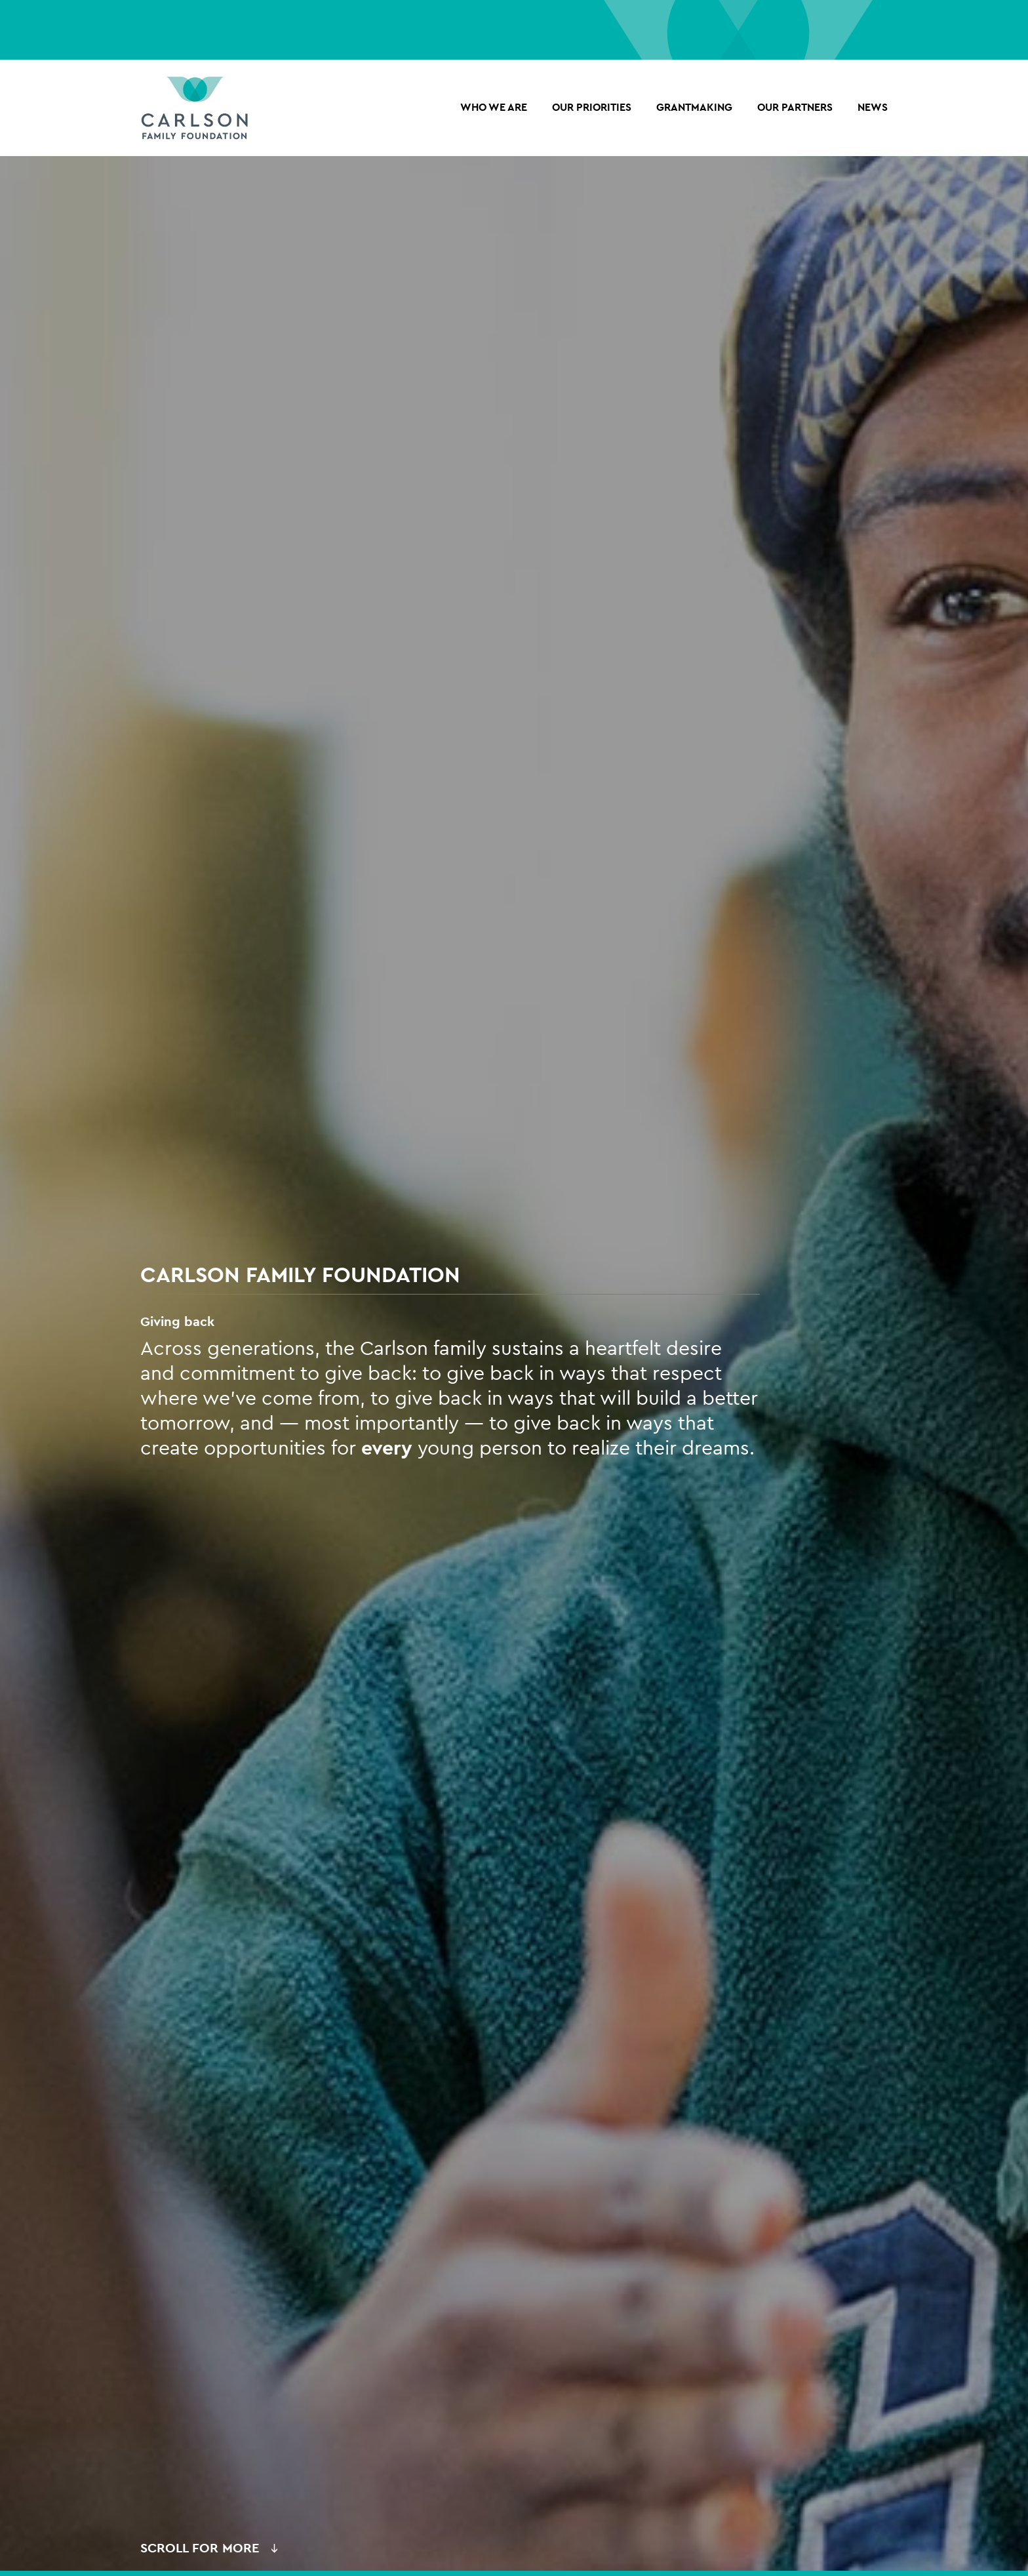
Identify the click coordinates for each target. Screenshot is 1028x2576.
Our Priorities (591, 111)
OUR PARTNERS (795, 111)
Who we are (493, 111)
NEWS (873, 111)
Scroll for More (199, 2553)
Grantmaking (694, 111)
